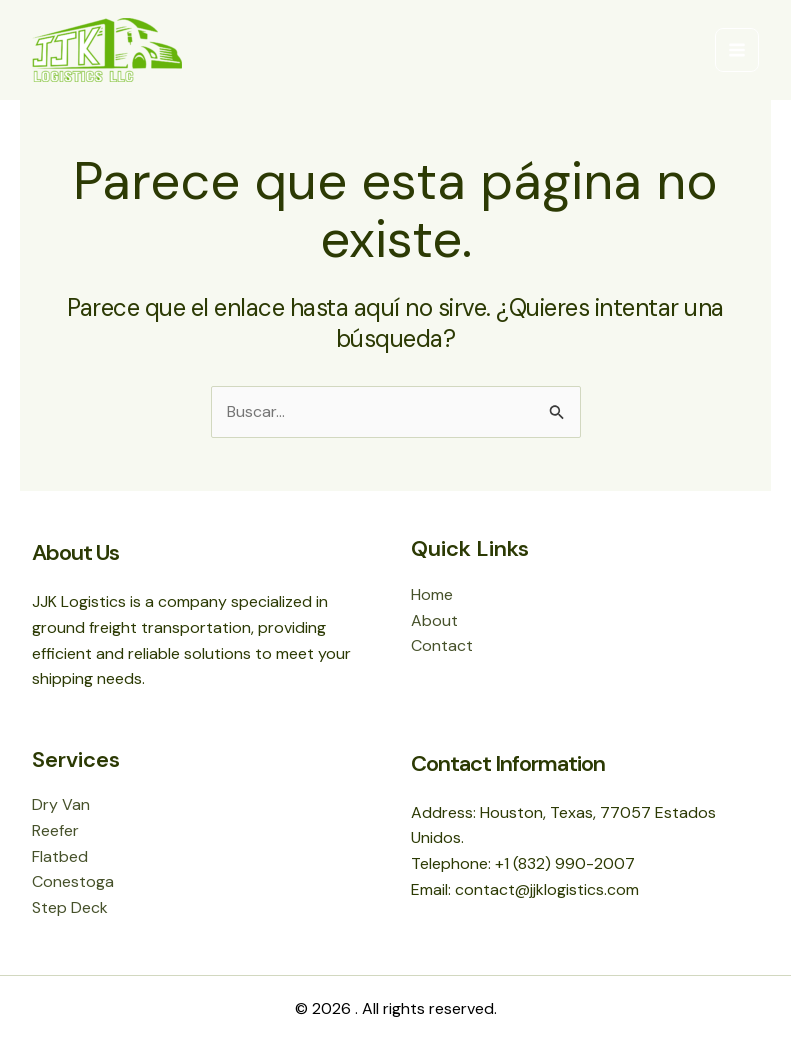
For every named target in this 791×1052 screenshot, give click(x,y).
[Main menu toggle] (737, 50)
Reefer (55, 830)
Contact (442, 645)
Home (432, 594)
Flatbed (60, 856)
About (434, 620)
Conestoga (73, 881)
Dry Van (61, 804)
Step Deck (70, 907)
